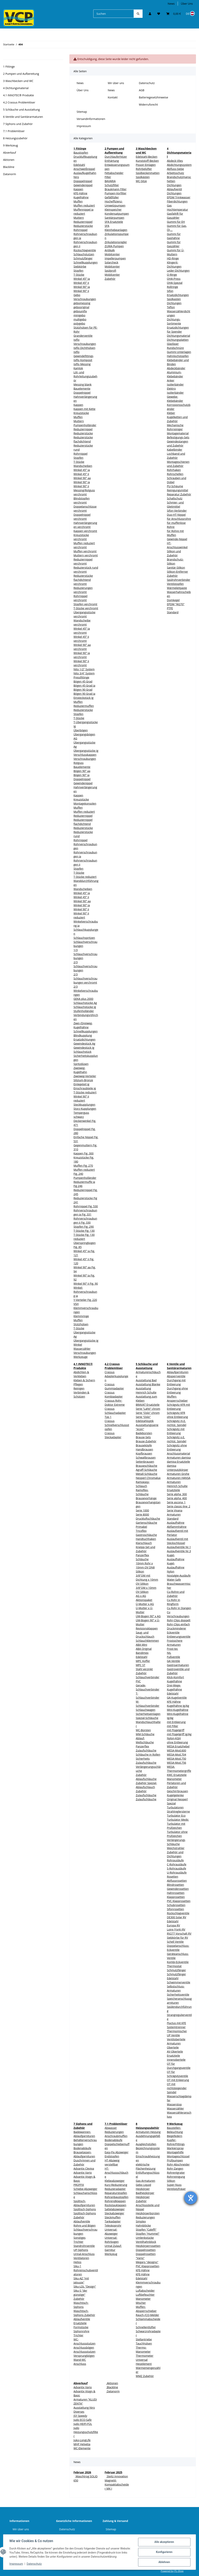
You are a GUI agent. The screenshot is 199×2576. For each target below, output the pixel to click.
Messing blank (83, 384)
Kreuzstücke (81, 413)
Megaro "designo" (147, 2262)
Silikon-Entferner (177, 571)
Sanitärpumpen (114, 217)
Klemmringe (81, 1316)
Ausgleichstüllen (146, 2144)
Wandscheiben (83, 466)
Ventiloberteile (176, 2039)
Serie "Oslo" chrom (148, 1413)
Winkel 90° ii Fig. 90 (86, 1283)
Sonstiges (80, 2237)
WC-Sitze (141, 181)
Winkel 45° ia (82, 279)
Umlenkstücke (145, 2237)
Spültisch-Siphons (85, 2209)
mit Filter (172, 1726)
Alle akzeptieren (164, 2542)
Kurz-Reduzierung (116, 2185)
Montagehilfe (175, 2152)
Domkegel (173, 600)
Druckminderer (176, 1628)
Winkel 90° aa (82, 478)
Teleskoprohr (113, 2225)
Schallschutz (175, 498)
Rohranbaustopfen (116, 2197)
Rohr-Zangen (175, 2168)
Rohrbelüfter (144, 169)
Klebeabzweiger (115, 2181)
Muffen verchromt (85, 551)
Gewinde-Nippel (177, 539)
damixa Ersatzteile (178, 1461)
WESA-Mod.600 (176, 1750)
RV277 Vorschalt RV (179, 1933)
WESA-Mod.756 (176, 1762)
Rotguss (79, 763)
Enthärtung (112, 161)
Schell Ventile (175, 1941)
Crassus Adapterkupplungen (116, 1376)
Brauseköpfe (144, 1445)
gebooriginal (81, 307)
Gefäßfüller (112, 197)
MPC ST (140, 1665)
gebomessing (82, 303)
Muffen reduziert (84, 205)
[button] (150, 13)
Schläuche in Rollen (148, 1754)
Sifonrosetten (175, 1909)
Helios (77, 2262)
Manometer (174, 1779)
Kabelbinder (174, 449)
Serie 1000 (142, 1510)
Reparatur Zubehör (179, 494)
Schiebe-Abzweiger (85, 2189)
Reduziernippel (83, 222)
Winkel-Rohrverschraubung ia (85, 1292)
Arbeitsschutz (175, 173)
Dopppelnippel (83, 181)
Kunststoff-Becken (147, 161)
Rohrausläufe (175, 1860)
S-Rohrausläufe (176, 1868)
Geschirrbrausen (177, 1791)
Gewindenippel (83, 185)
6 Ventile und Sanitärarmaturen (23, 117)
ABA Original (144, 1649)
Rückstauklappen (115, 2205)
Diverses (79, 2411)
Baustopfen (81, 152)
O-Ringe (172, 274)
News (171, 3)
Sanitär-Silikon (176, 567)
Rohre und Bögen (85, 2225)
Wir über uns (116, 83)
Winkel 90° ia (82, 287)
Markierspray (175, 2148)
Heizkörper (143, 2189)
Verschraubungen (85, 759)
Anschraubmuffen (116, 2136)
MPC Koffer (143, 1661)
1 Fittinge (9, 66)
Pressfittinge (81, 677)
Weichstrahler (175, 1848)
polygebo (79, 323)
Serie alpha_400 (177, 1498)
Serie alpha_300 (177, 1494)
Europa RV (173, 1925)
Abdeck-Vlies (175, 161)
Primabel (141, 1527)
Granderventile (83, 335)
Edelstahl (79, 165)
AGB (141, 90)
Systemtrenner (176, 2027)
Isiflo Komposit (83, 360)
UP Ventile (173, 2035)
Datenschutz (147, 83)
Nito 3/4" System (84, 673)
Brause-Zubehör (146, 1441)
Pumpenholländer (85, 425)
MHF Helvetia (82, 2444)
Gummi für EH (176, 222)
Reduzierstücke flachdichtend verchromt (83, 580)
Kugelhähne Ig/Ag (178, 1706)
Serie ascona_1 (176, 1502)
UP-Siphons (81, 2250)
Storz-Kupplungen (85, 1108)
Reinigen (79, 1388)
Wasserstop (174, 2104)
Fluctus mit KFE (176, 2023)
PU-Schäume (175, 486)
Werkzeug (111, 2254)
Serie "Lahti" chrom (148, 1409)
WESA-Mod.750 (176, 1758)
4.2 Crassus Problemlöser (19, 102)
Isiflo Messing (82, 364)
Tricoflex (141, 1531)
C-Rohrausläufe (176, 1864)
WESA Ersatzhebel (178, 1746)
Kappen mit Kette (84, 409)
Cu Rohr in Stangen (179, 1608)
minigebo (79, 315)
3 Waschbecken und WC (18, 81)
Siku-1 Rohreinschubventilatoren (86, 2270)
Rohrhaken (174, 470)
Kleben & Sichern (84, 1380)
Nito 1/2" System (84, 669)
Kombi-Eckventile (178, 1962)
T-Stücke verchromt (86, 608)
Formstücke (81, 2327)
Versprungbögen (84, 2355)
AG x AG (141, 1596)
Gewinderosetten (178, 1889)
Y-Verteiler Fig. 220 (85, 1300)
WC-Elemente (82, 2448)
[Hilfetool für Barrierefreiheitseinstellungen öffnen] (190, 2197)
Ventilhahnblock (146, 2242)
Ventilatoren (81, 2258)
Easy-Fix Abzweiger (117, 2152)
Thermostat (174, 1966)
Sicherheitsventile (178, 1994)
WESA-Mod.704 (176, 1754)
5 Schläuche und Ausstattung (21, 109)
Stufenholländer (84, 1011)
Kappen (78, 189)
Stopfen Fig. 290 (84, 1226)
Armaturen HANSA (178, 1478)
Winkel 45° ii (81, 283)
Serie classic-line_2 (178, 1506)
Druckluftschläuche (148, 1518)
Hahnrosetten (175, 1893)
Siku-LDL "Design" (85, 2286)
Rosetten (172, 1876)
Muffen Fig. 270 (83, 1165)
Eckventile (173, 1632)
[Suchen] (113, 13)
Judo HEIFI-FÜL (83, 2424)
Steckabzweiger (114, 2213)
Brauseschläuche (146, 1465)
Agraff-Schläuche (146, 1470)
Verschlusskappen (85, 755)
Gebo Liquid (143, 2185)
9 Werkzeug (10, 145)
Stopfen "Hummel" (147, 2233)
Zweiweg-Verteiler (85, 1076)
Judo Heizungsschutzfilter (86, 2432)
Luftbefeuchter (145, 2294)
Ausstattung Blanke (148, 1384)
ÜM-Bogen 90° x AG (148, 1616)
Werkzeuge (80, 1357)
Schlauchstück (82, 1051)
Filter (108, 177)
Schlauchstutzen (84, 254)
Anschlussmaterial (178, 1453)
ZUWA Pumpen (114, 246)
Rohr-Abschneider (178, 2164)
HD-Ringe (173, 258)
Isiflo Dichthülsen (84, 348)
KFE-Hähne (80, 193)
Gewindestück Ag (84, 1043)
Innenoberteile (176, 2059)
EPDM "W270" (176, 604)
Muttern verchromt (86, 555)
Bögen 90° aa (82, 771)
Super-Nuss (174, 2185)
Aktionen (112, 2383)
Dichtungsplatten (178, 340)
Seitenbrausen (145, 1461)
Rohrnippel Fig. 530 (86, 1206)
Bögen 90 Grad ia (84, 693)
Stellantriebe (144, 2339)
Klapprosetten (176, 1897)
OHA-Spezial (175, 283)
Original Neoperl (177, 1799)
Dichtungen (174, 185)
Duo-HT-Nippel (176, 514)
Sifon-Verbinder (177, 510)
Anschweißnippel (84, 169)
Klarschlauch (144, 1543)
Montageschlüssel (178, 2156)
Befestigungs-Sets (178, 437)
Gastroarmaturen (178, 1665)
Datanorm (113, 2391)
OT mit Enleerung (178, 2080)
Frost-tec (172, 1649)
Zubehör (110, 279)
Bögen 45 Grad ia (84, 685)
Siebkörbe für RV (177, 1937)
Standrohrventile (84, 2246)
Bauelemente (82, 388)
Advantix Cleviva (84, 2168)
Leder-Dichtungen (178, 270)
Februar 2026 (82, 2472)
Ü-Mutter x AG (145, 1604)
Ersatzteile (173, 1490)
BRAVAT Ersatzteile (147, 1404)
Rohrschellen (175, 474)
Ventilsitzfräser (176, 2189)
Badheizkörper (145, 2193)
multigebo (80, 319)
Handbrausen (144, 1449)
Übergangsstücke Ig (86, 750)
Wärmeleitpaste (177, 588)
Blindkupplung (83, 1035)
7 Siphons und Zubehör (18, 124)
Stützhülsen (81, 1324)
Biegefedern (174, 2136)
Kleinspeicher (113, 209)
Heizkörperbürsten (148, 2213)
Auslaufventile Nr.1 (179, 1547)
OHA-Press (174, 279)
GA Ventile (173, 1661)
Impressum (84, 126)
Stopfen (78, 270)
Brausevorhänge (146, 1498)
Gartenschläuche (146, 1522)
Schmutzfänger (83, 258)
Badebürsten (144, 1433)
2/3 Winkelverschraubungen (86, 991)
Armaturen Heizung (148, 2132)
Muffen (78, 201)
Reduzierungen (145, 2217)
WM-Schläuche (145, 1734)
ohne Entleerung (177, 1742)
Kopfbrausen (144, 1453)
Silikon (171, 2181)
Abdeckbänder (176, 368)
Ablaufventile (82, 2221)
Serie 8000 (142, 1514)
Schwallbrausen (146, 1457)
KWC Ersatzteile (177, 1775)
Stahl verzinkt (144, 1669)
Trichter (78, 2242)
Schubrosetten (176, 1905)
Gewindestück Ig (84, 1047)
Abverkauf (9, 152)
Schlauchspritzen (84, 938)
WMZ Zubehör (145, 2376)
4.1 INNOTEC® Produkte (18, 95)
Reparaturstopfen (116, 2193)
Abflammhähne (177, 1527)
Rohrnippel (80, 230)
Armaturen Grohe (178, 1474)
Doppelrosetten (146, 2250)
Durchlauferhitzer (116, 156)
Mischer (141, 2303)
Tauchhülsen (144, 2343)
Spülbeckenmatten (147, 173)
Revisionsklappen (147, 1628)
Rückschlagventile (85, 250)
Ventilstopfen (175, 584)
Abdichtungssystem (179, 165)
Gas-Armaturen (145, 2181)
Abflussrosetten (177, 1880)
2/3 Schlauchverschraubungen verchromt (85, 978)
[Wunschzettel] (158, 13)
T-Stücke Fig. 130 (84, 1230)
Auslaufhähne (175, 1522)
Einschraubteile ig (85, 1088)
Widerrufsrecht (148, 104)
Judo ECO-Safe (83, 2420)
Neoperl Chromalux (148, 1478)
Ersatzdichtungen (84, 1039)
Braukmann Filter (116, 189)
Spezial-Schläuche (147, 1718)
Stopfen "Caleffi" (146, 2229)
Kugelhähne (81, 197)
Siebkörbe (80, 266)
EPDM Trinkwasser (178, 197)
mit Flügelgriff (175, 1730)
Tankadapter (113, 2221)
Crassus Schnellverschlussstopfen (117, 1425)
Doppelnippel (82, 392)
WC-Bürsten (143, 1730)
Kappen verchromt (85, 531)
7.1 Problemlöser (14, 131)
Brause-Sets (143, 1437)
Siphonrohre (81, 2331)
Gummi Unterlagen (179, 352)
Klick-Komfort (175, 1677)
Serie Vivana (174, 1510)
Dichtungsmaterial (178, 335)
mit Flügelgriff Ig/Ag (179, 1734)
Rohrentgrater (176, 2172)
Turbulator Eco (176, 1815)
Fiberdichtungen (177, 201)
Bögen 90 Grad (83, 689)
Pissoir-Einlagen (146, 165)
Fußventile (173, 1657)
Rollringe (172, 287)
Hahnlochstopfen (178, 356)
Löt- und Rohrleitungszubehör (85, 376)
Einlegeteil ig (81, 1084)
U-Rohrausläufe (177, 1872)
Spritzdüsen (81, 1064)
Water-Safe (174, 1579)
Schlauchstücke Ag (85, 1003)
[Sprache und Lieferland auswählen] (190, 13)
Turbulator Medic (178, 1819)
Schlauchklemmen (147, 1640)
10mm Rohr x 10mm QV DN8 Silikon (145, 1567)
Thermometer (144, 2355)
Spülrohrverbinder (178, 580)
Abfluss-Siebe (175, 169)
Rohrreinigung (176, 2176)
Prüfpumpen (175, 2160)
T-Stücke (79, 274)
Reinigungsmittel (177, 490)
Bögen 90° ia (81, 775)
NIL (169, 1653)
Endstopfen (112, 2156)
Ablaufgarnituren (178, 1372)
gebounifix (80, 311)
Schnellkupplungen (86, 262)
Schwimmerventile (178, 1982)
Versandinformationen (91, 119)
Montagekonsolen (85, 803)
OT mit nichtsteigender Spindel (177, 2088)
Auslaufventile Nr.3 (179, 1551)
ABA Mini (141, 1644)
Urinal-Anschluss (84, 2254)
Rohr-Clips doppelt (178, 1620)
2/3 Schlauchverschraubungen (85, 966)
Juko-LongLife (82, 2440)
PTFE (170, 608)
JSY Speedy (80, 2416)
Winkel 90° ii (81, 291)
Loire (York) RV (176, 1929)
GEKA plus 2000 (83, 999)
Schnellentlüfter (146, 2327)
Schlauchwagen (145, 1710)
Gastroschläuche (146, 1535)
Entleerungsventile (178, 1636)
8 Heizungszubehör (15, 138)
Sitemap (82, 112)
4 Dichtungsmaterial (16, 88)
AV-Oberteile (175, 2051)
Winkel (78, 1344)
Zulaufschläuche (146, 1799)
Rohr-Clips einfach (178, 1624)
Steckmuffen (113, 2217)
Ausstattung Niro (84, 2407)
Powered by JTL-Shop (172, 2571)
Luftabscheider (145, 2290)
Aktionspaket (144, 1600)
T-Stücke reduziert (85, 877)
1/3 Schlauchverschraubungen (85, 954)
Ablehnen (164, 2562)
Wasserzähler (175, 2108)
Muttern (79, 217)
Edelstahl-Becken (146, 156)
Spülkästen (143, 177)
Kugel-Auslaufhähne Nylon (175, 1567)
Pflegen (78, 1384)
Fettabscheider (114, 173)
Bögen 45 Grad (83, 681)
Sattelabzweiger (115, 2209)
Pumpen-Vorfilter (115, 193)
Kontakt (113, 97)
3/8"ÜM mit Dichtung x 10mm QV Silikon (147, 1579)
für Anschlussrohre (179, 519)
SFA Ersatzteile (114, 222)
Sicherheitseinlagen (148, 1714)
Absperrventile (176, 1376)
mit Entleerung (176, 1722)
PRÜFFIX (79, 2185)
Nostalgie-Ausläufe (179, 1575)
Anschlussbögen (84, 2347)
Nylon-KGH (174, 1738)
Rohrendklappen (115, 2201)
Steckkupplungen (84, 1104)
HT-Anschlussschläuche (116, 2172)
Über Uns (187, 3)
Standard (173, 612)
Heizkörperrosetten (148, 2246)
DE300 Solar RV (176, 1917)
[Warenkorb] (173, 13)
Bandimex (142, 1653)
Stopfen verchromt (85, 604)
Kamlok (78, 368)
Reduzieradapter (115, 2189)
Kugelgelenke (175, 1795)
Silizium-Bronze (83, 1080)
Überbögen (81, 730)
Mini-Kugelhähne (177, 1710)
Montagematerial (178, 433)
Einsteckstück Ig (83, 698)
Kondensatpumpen (117, 213)
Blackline (112, 2387)
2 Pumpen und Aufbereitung (21, 74)
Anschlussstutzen (84, 2351)
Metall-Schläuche (146, 1474)
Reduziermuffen (84, 706)
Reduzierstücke (83, 226)
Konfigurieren (164, 2552)
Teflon (171, 307)
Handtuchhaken (146, 1539)
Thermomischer (177, 2031)
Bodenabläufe (82, 2148)
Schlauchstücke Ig (85, 1007)
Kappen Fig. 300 (83, 1153)
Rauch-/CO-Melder (147, 2315)
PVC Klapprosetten (178, 1901)
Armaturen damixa (179, 1457)
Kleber (171, 413)
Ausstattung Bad (146, 1380)
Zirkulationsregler (116, 242)
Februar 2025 (113, 2472)
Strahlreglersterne (178, 1811)
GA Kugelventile (177, 1697)
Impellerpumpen (115, 258)
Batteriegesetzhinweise (153, 97)
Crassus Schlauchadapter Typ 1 (115, 1413)
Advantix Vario (83, 2172)
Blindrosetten (175, 1885)
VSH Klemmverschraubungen (86, 1308)
